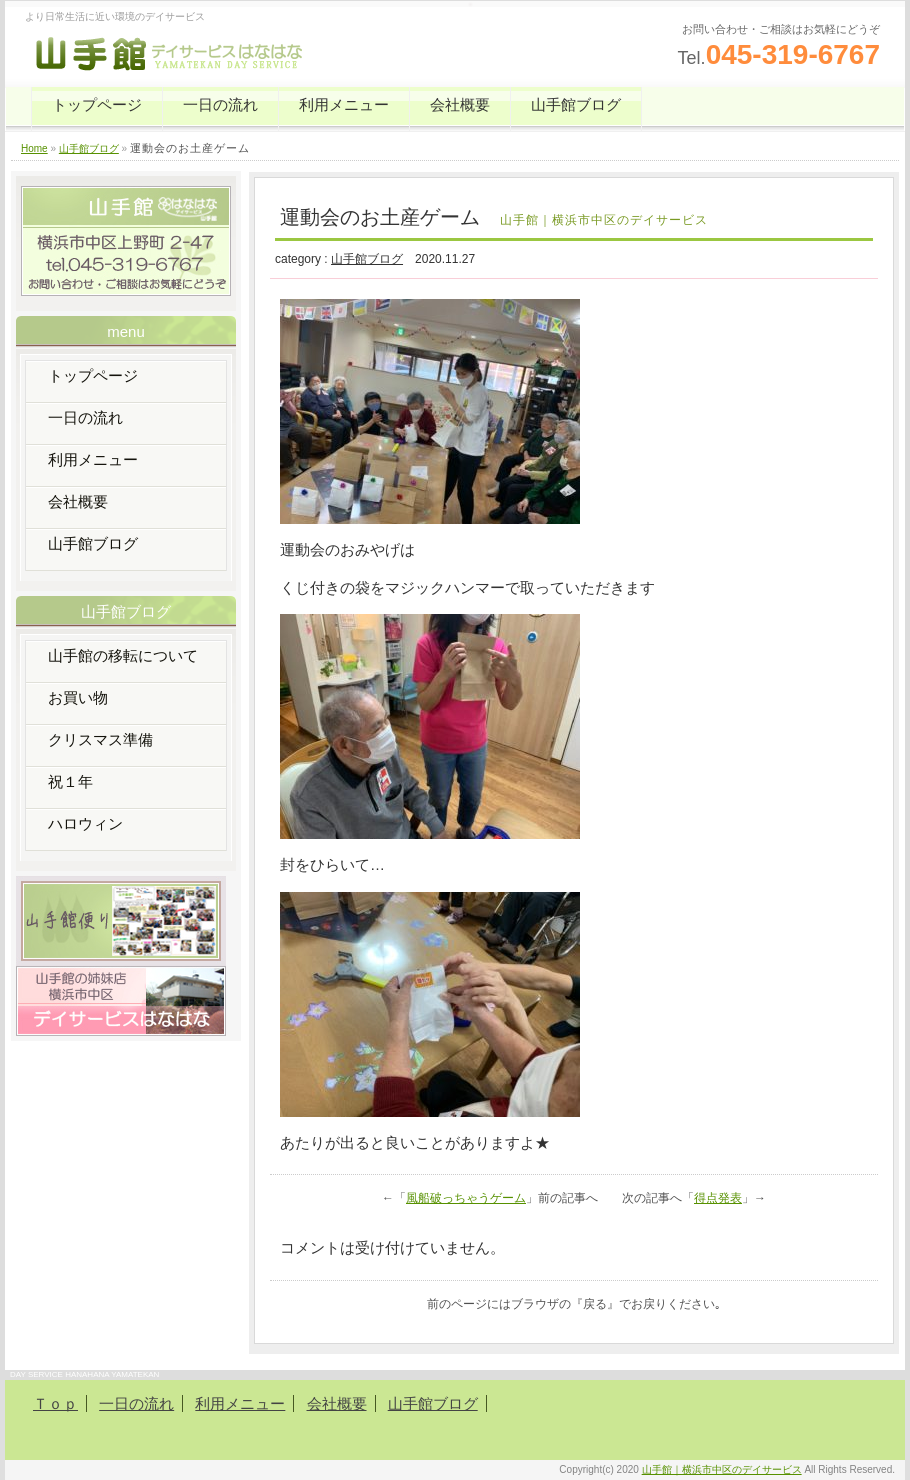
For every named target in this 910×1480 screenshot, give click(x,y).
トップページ (97, 104)
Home (34, 148)
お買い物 (78, 697)
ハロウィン (85, 823)
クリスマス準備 (100, 739)
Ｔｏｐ (55, 1403)
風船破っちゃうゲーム (466, 1198)
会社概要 (460, 104)
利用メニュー (344, 104)
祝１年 (70, 781)
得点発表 (718, 1198)
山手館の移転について (123, 655)
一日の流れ (220, 104)
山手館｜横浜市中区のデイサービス (722, 1469)
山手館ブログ (576, 104)
